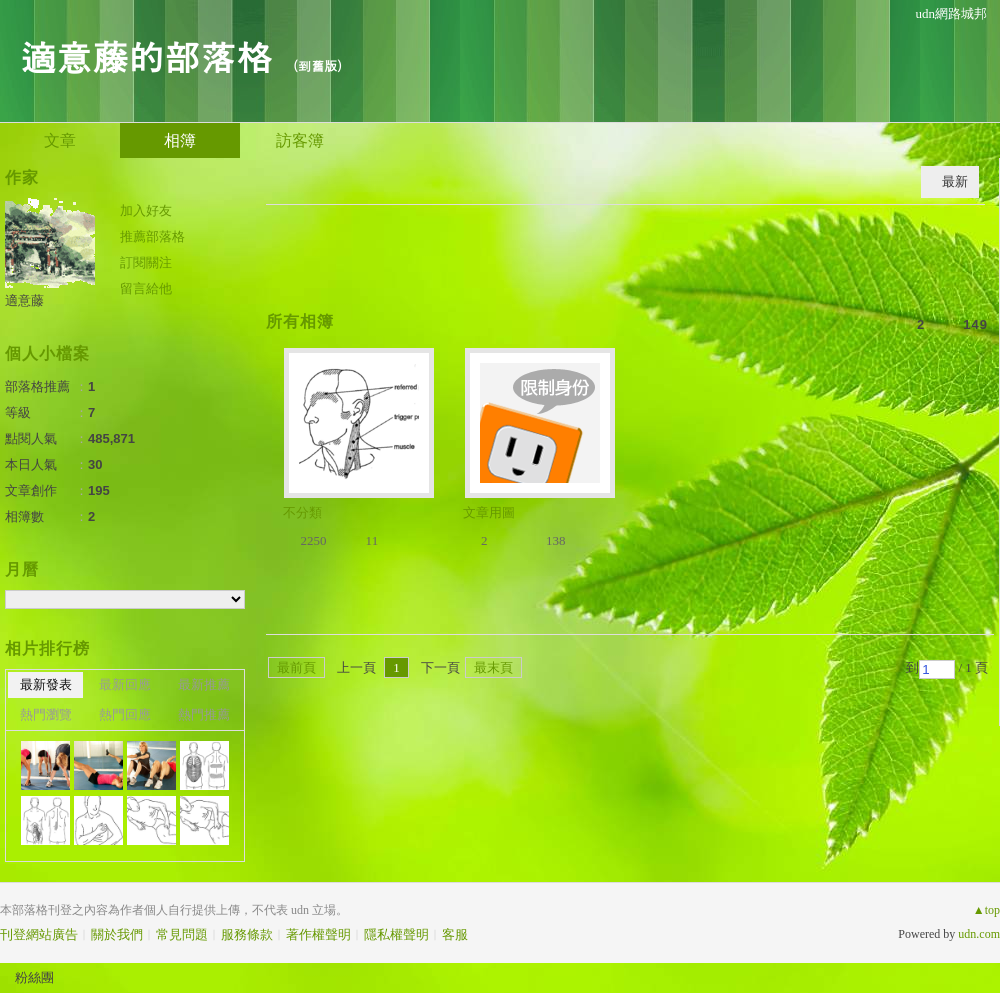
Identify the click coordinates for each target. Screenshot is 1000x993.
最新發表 (46, 684)
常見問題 (182, 934)
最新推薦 (204, 684)
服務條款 (247, 934)
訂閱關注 (146, 262)
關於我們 (117, 934)
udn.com (979, 934)
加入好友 (146, 210)
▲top (986, 910)
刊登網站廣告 (39, 934)
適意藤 (24, 300)
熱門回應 (125, 714)
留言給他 (146, 288)
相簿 (180, 140)
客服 (455, 934)
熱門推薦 (204, 714)
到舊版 (317, 65)
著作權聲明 (318, 934)
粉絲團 (34, 977)
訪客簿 (300, 140)
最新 (955, 181)
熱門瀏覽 (46, 714)
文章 (60, 140)
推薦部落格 (152, 236)
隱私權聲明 (396, 934)
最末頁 (493, 667)
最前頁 (296, 667)
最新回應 (125, 684)
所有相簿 (300, 321)
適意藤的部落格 (146, 55)
